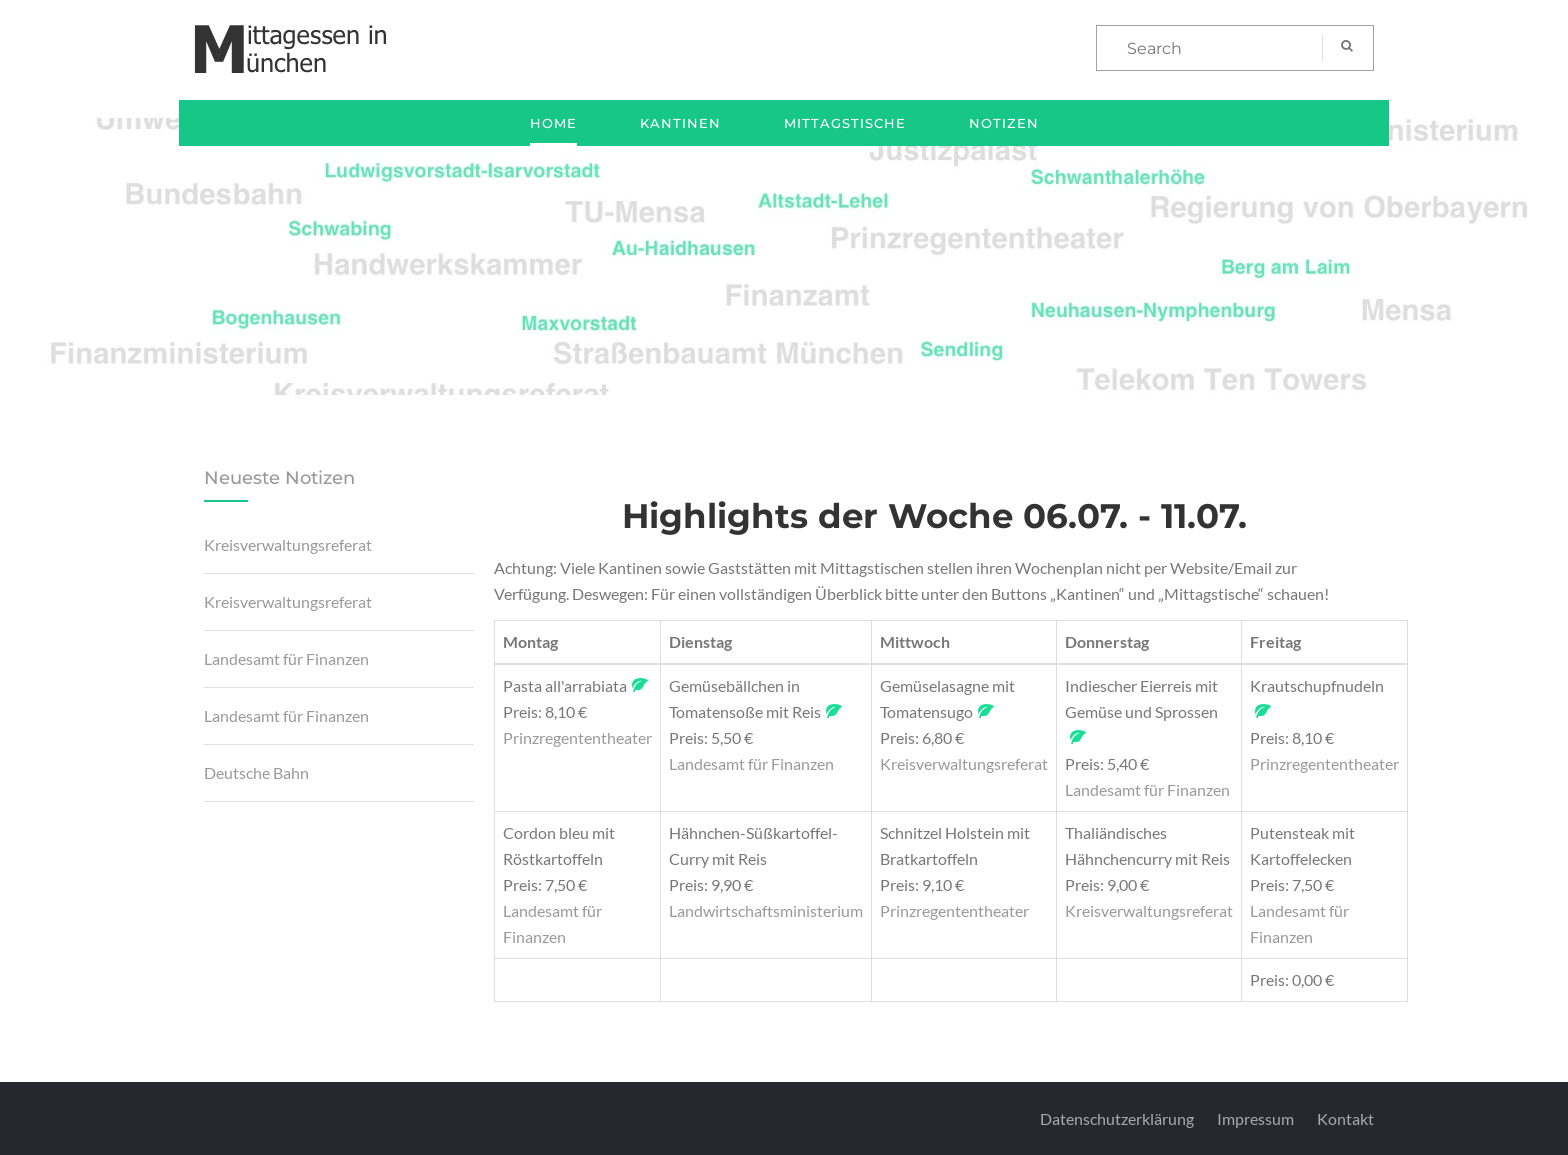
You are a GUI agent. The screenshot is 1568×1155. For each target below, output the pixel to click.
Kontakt (1345, 1118)
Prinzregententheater (577, 737)
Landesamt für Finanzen (286, 658)
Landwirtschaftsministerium (766, 910)
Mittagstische (845, 123)
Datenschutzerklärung (1117, 1118)
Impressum (1255, 1118)
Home (553, 123)
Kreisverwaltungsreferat (288, 544)
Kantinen (680, 123)
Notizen (1004, 123)
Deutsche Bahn (256, 772)
